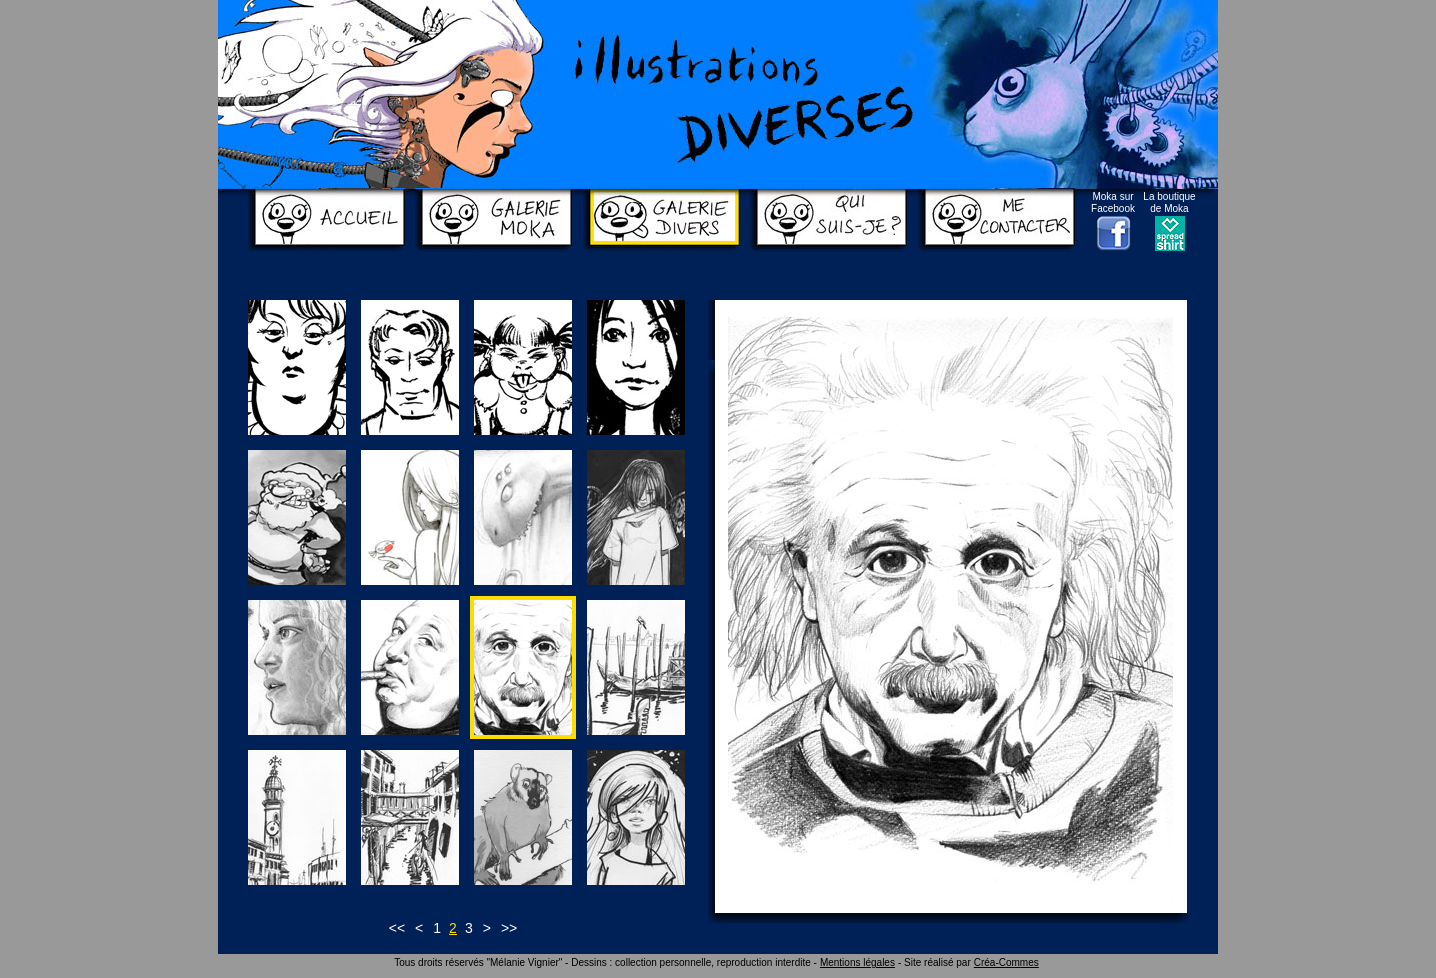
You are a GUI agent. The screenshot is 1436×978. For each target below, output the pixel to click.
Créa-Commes (1006, 962)
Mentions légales (857, 962)
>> (509, 928)
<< (397, 928)
